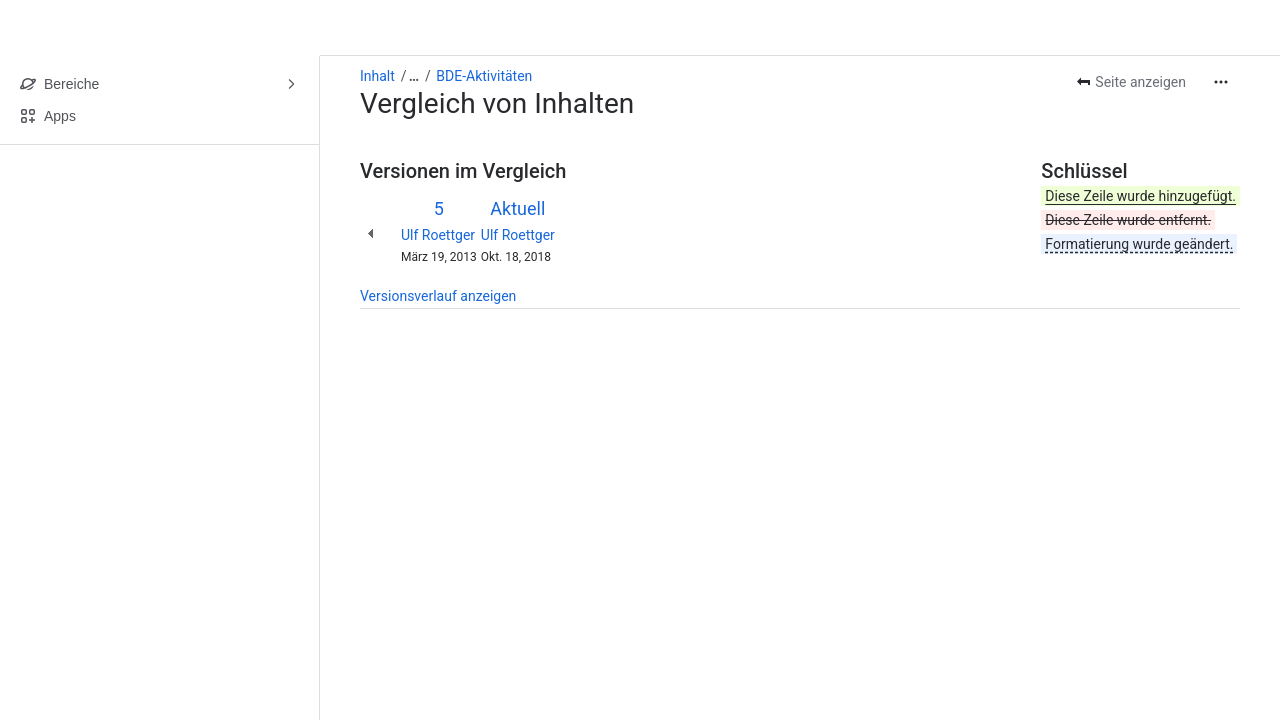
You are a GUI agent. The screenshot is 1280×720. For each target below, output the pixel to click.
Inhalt (377, 76)
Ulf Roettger (438, 235)
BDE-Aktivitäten (484, 76)
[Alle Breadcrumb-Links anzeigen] (414, 76)
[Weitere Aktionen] (1221, 82)
